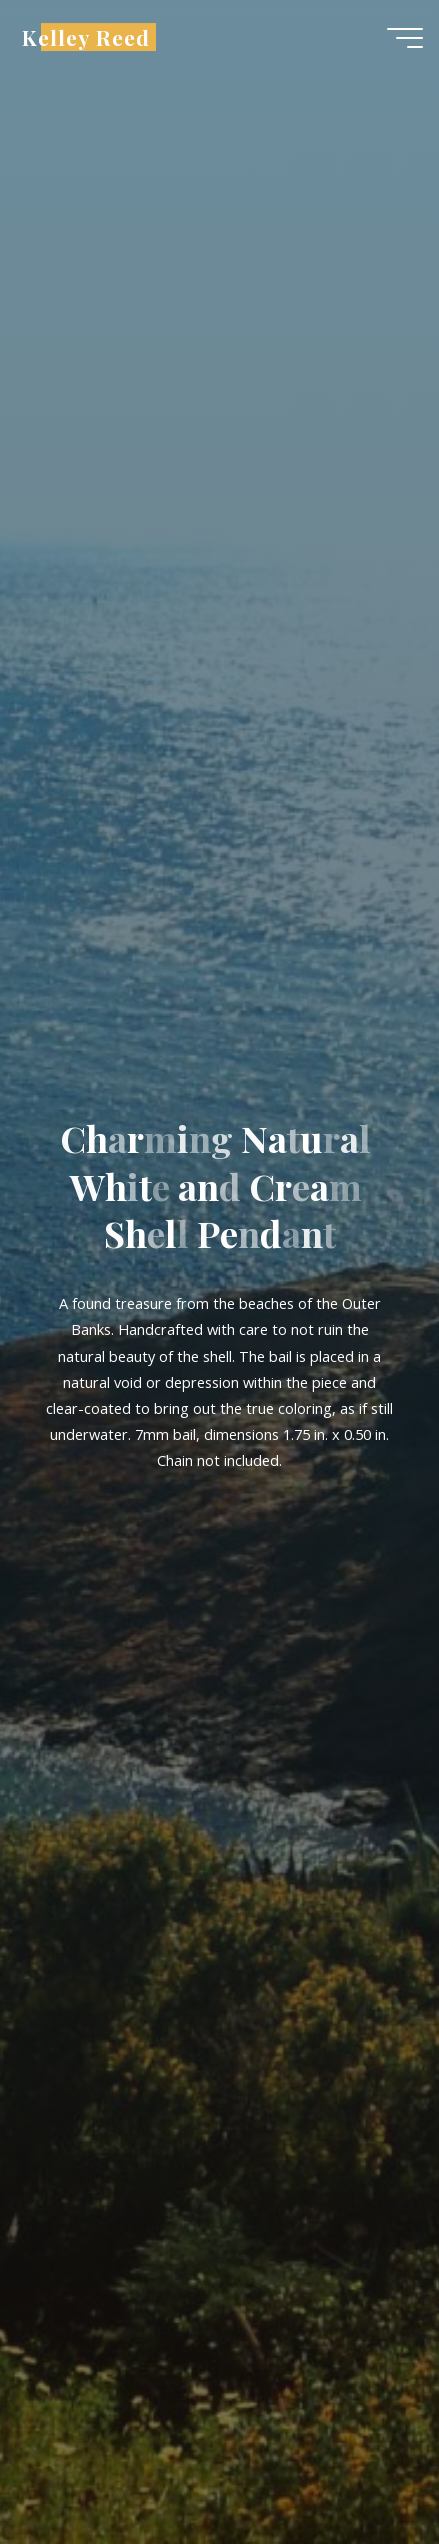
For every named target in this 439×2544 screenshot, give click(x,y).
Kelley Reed (86, 37)
